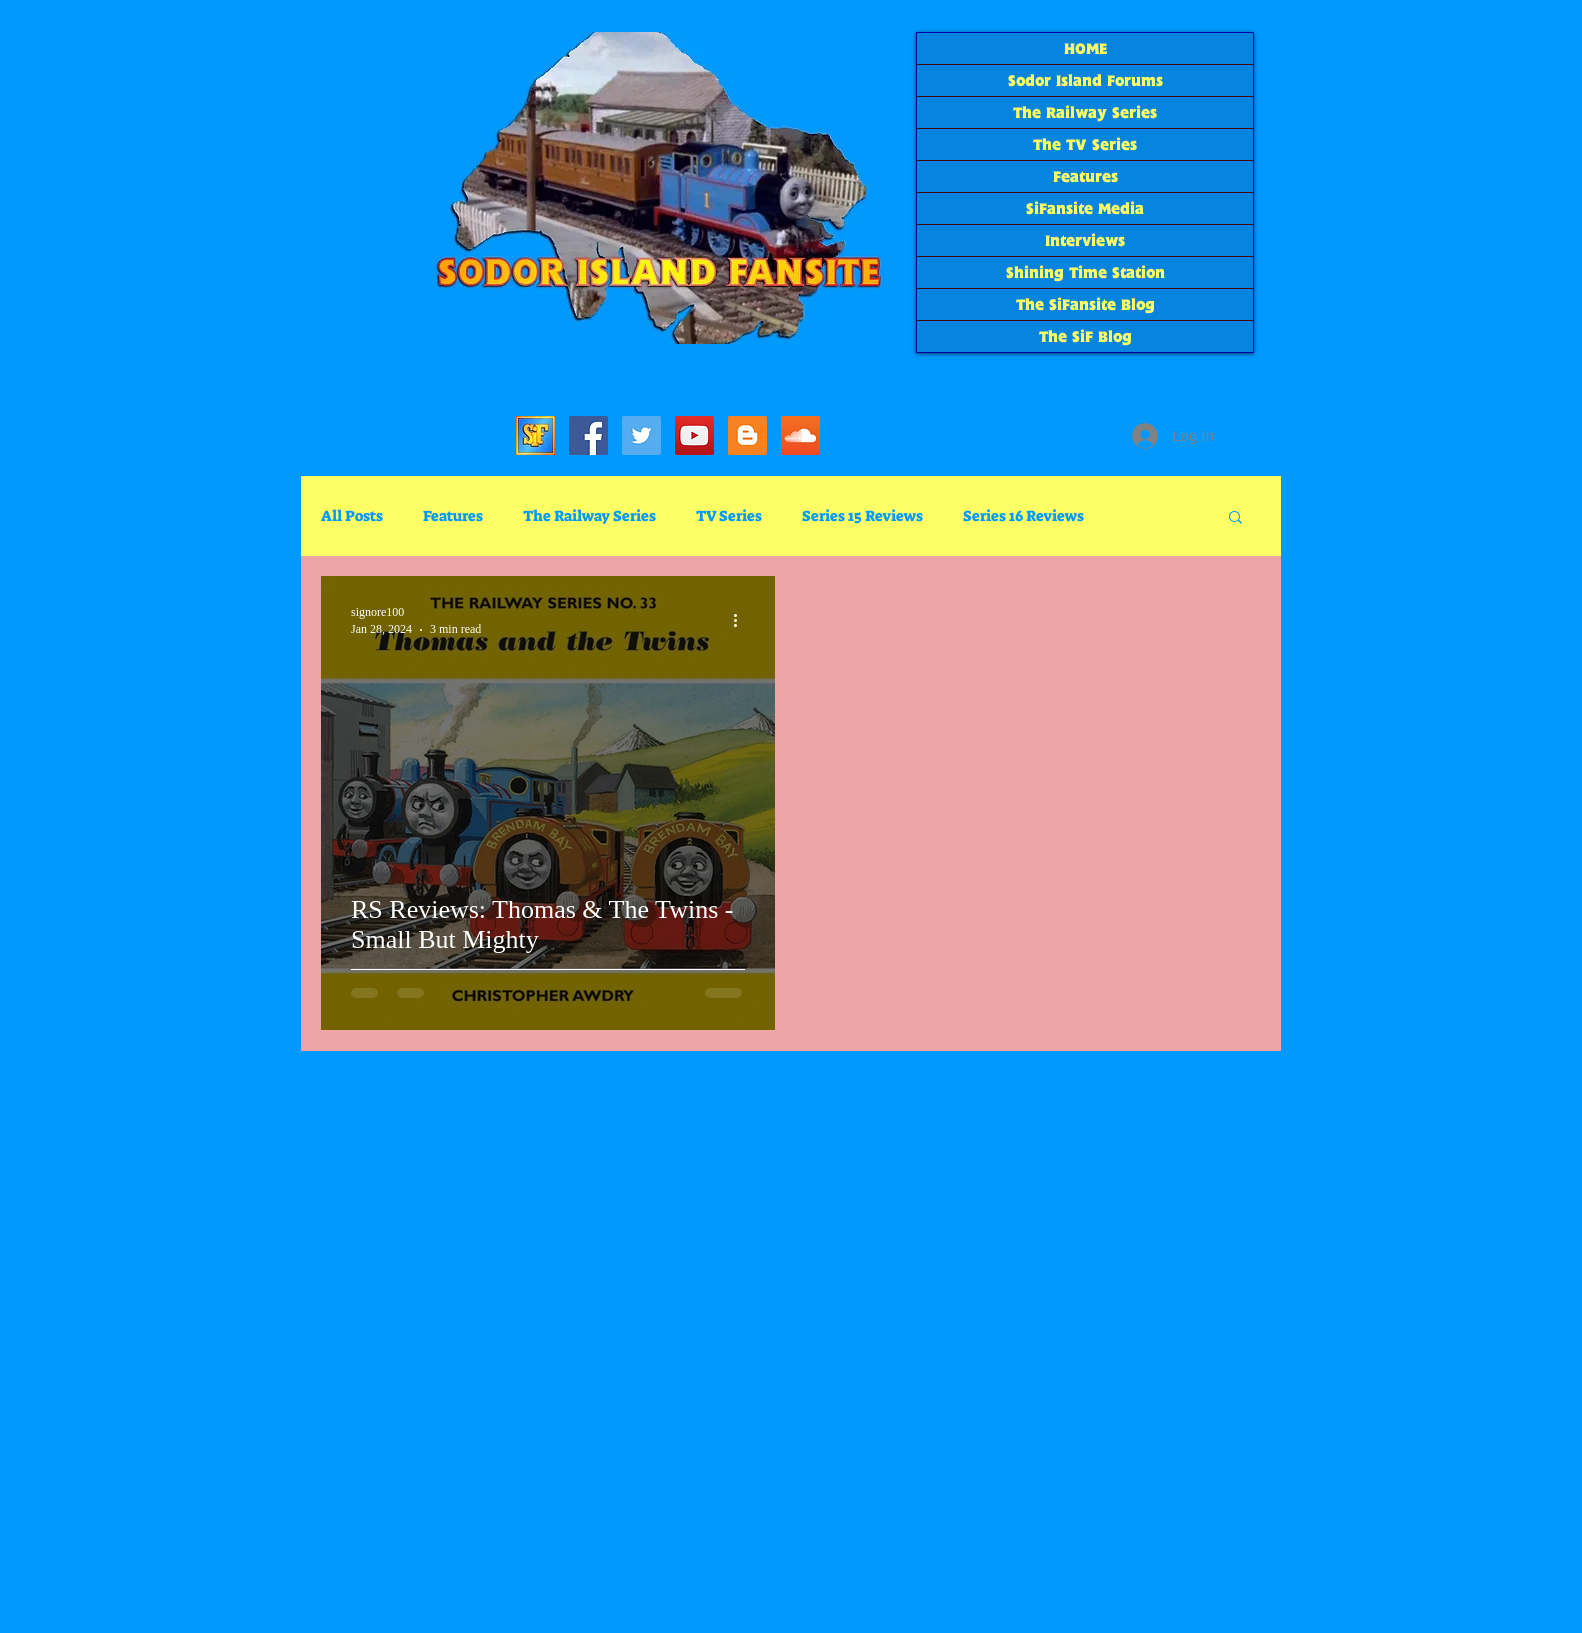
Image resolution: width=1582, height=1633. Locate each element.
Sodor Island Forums (1085, 80)
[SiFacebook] (588, 435)
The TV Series (1085, 144)
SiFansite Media (1085, 208)
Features (1085, 176)
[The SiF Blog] (747, 435)
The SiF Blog (1085, 336)
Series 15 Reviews (862, 516)
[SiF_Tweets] (641, 435)
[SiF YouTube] (694, 435)
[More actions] (742, 620)
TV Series (729, 516)
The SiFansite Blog (1085, 304)
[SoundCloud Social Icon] (800, 435)
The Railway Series (1085, 112)
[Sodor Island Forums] (535, 435)
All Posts (352, 516)
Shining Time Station (1085, 272)
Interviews (1085, 240)
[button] (1235, 518)
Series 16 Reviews (1023, 516)
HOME (1085, 48)
